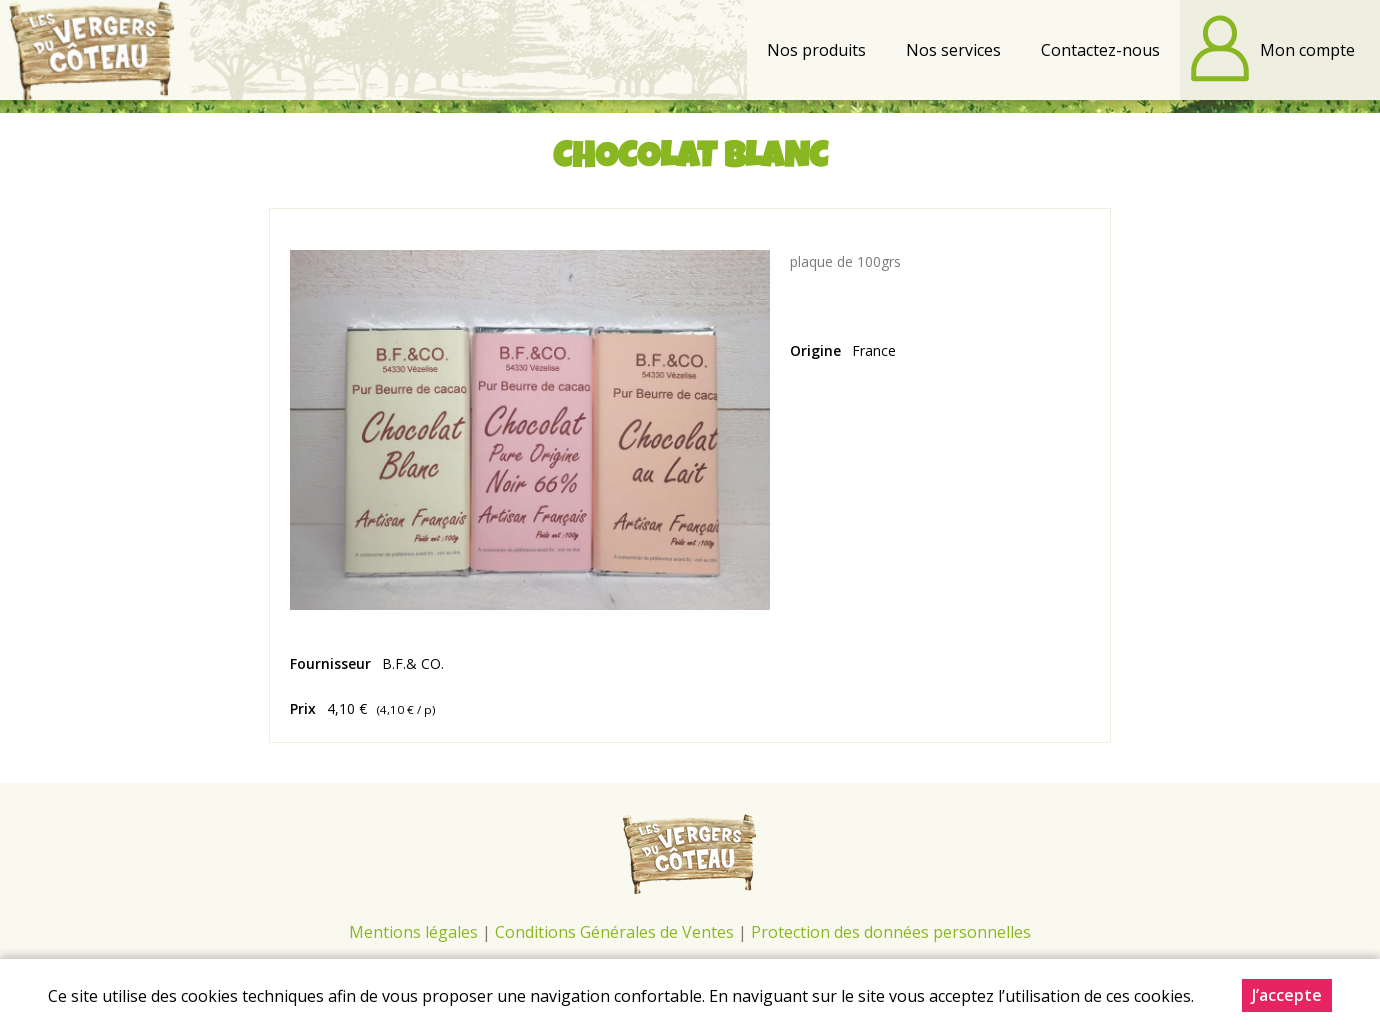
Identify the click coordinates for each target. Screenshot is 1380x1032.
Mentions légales (413, 932)
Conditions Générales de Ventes (616, 932)
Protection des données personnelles (891, 932)
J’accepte (1287, 996)
